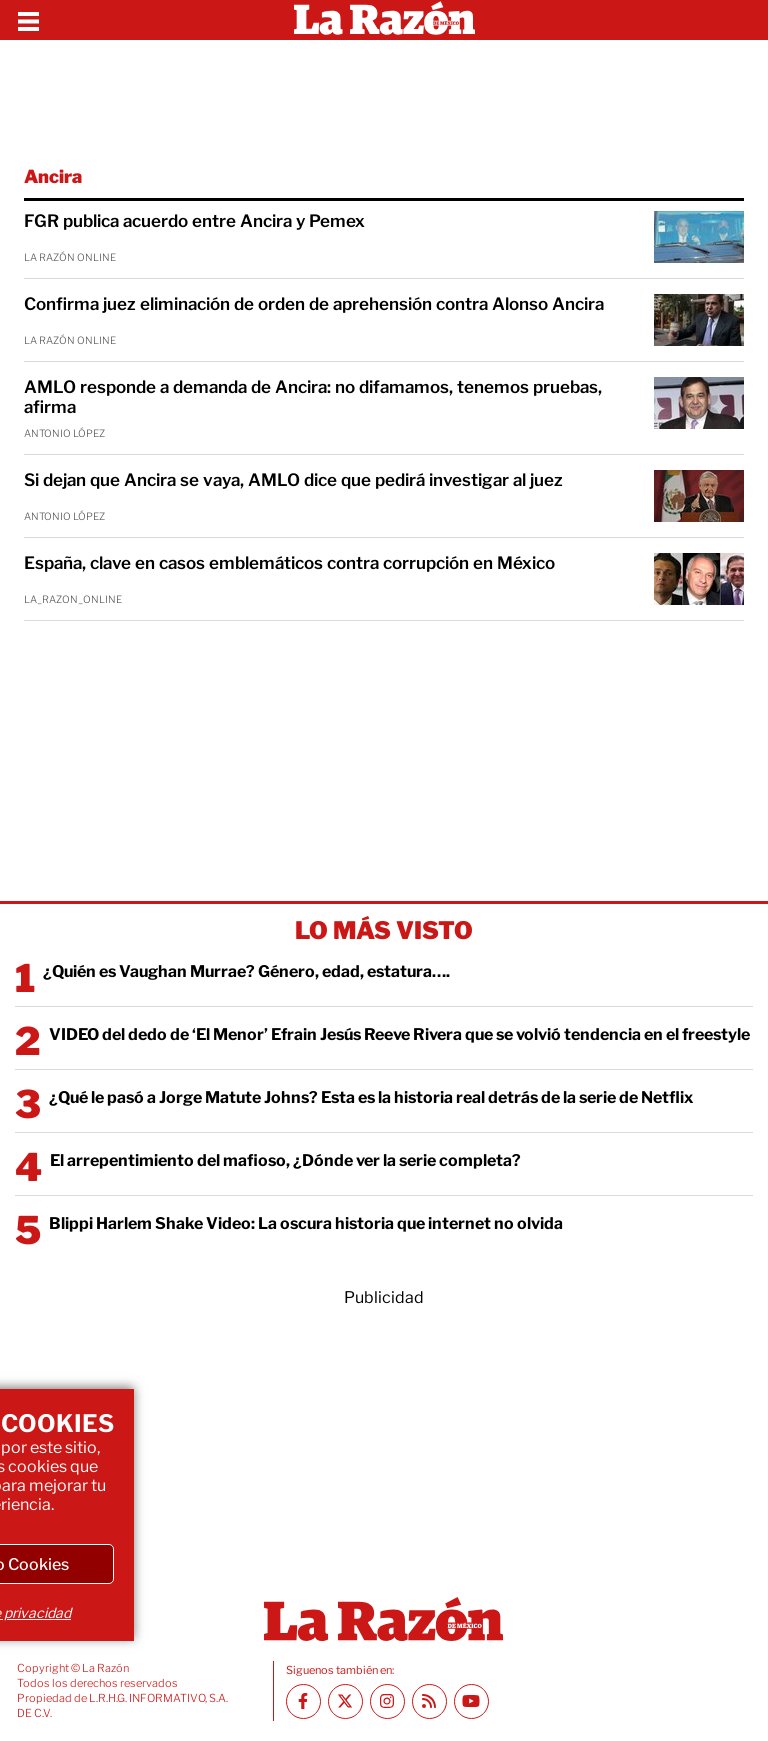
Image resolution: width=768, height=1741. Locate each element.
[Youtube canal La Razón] (471, 1701)
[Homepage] (384, 20)
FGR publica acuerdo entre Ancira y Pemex (194, 221)
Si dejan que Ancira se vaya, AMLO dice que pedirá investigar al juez (293, 480)
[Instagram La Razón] (387, 1701)
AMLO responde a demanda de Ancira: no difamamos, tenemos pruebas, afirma (313, 397)
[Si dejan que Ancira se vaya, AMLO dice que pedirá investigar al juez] (699, 496)
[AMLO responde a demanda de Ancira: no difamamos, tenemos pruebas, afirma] (699, 403)
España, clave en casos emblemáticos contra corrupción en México (289, 563)
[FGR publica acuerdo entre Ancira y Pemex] (699, 237)
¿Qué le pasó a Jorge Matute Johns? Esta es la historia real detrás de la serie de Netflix (371, 1097)
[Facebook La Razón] (303, 1701)
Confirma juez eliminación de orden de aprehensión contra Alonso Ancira (314, 304)
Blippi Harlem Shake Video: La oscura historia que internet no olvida (306, 1223)
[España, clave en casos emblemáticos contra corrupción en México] (699, 579)
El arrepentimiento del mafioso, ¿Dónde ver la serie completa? (285, 1160)
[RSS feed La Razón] (429, 1701)
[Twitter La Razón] (345, 1701)
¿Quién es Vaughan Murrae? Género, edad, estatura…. (246, 971)
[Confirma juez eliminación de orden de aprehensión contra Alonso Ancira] (699, 320)
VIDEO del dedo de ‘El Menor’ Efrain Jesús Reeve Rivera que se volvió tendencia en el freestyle (399, 1034)
